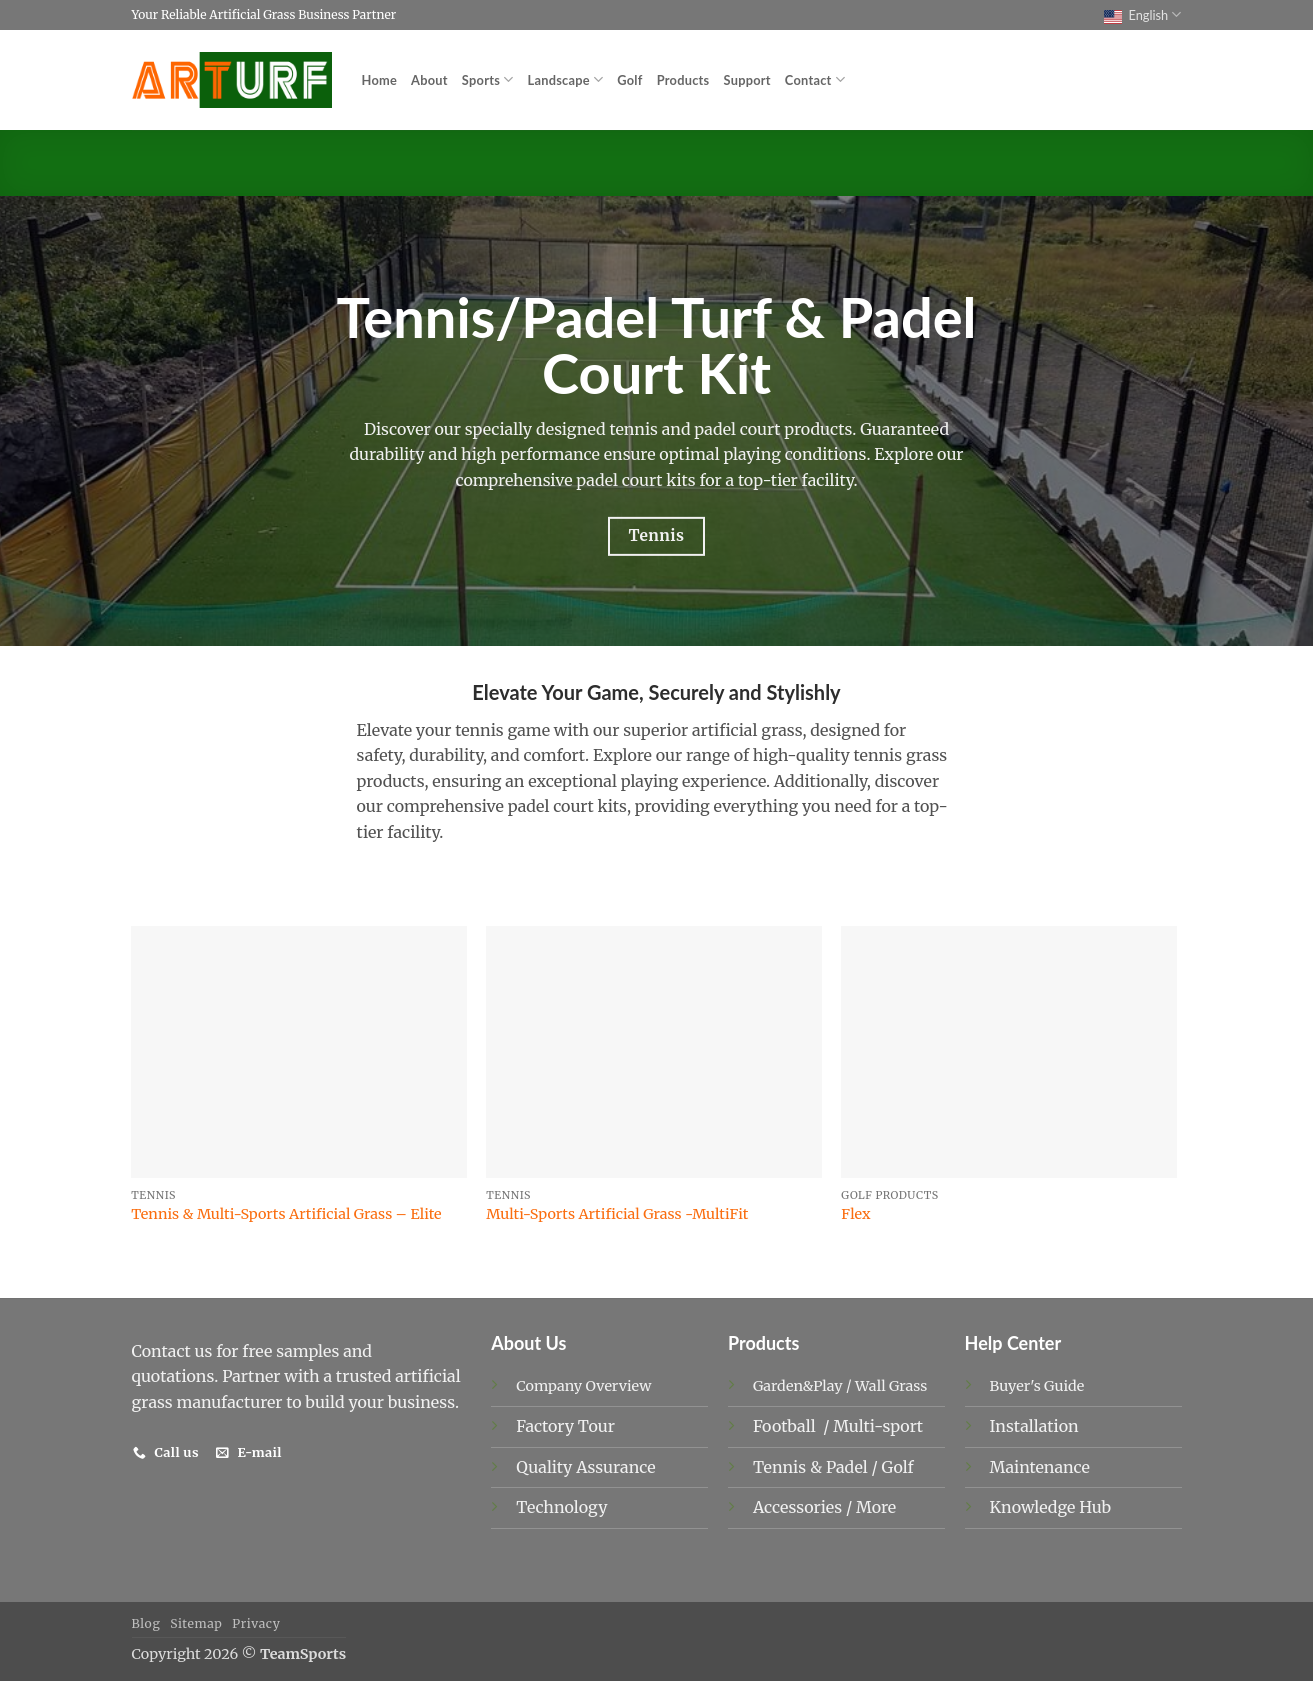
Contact (815, 79)
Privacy (256, 1623)
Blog (146, 1623)
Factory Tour (565, 1426)
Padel (849, 1467)
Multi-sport (880, 1426)
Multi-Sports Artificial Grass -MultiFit (617, 1214)
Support (747, 80)
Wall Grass (891, 1386)
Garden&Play (798, 1386)
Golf (629, 80)
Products (683, 80)
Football (786, 1426)
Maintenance (1040, 1467)
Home (380, 80)
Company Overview (583, 1386)
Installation (1034, 1426)
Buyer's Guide (1037, 1386)
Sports (488, 79)
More (876, 1507)
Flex (855, 1214)
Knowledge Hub (1050, 1507)
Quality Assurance (585, 1467)
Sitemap (196, 1623)
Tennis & (789, 1467)
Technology (561, 1507)
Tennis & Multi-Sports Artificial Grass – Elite (286, 1214)
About (429, 80)
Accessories (799, 1507)
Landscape (566, 79)
